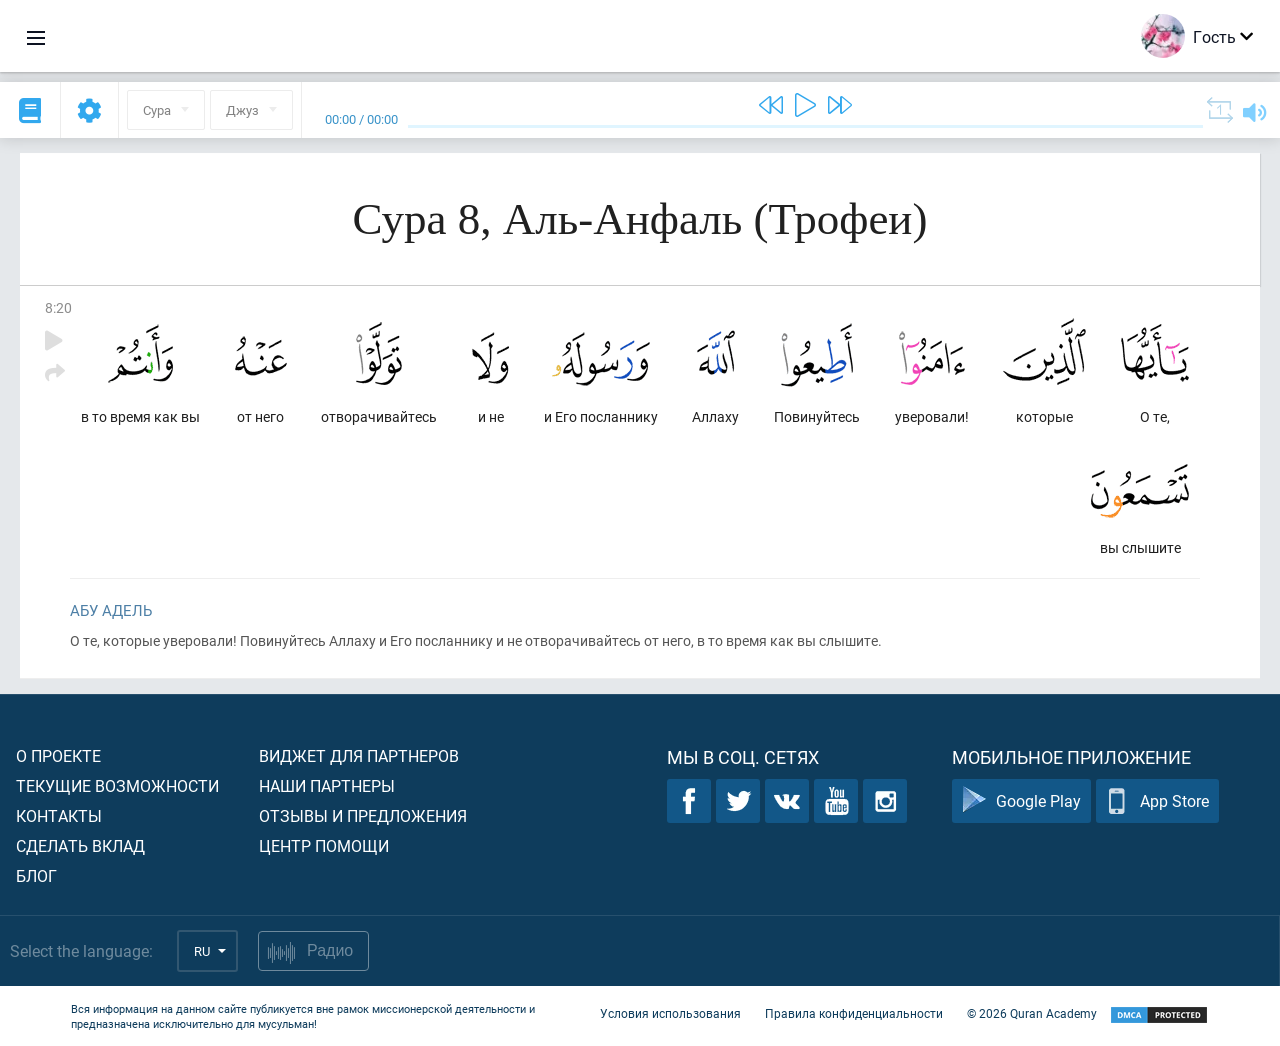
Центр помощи (324, 845)
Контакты (59, 815)
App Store (1157, 801)
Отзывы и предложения (363, 815)
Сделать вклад (80, 845)
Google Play (1021, 801)
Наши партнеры (327, 785)
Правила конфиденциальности (854, 1014)
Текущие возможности (117, 785)
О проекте (58, 755)
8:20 (58, 307)
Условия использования (670, 1014)
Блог (36, 875)
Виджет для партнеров (359, 755)
